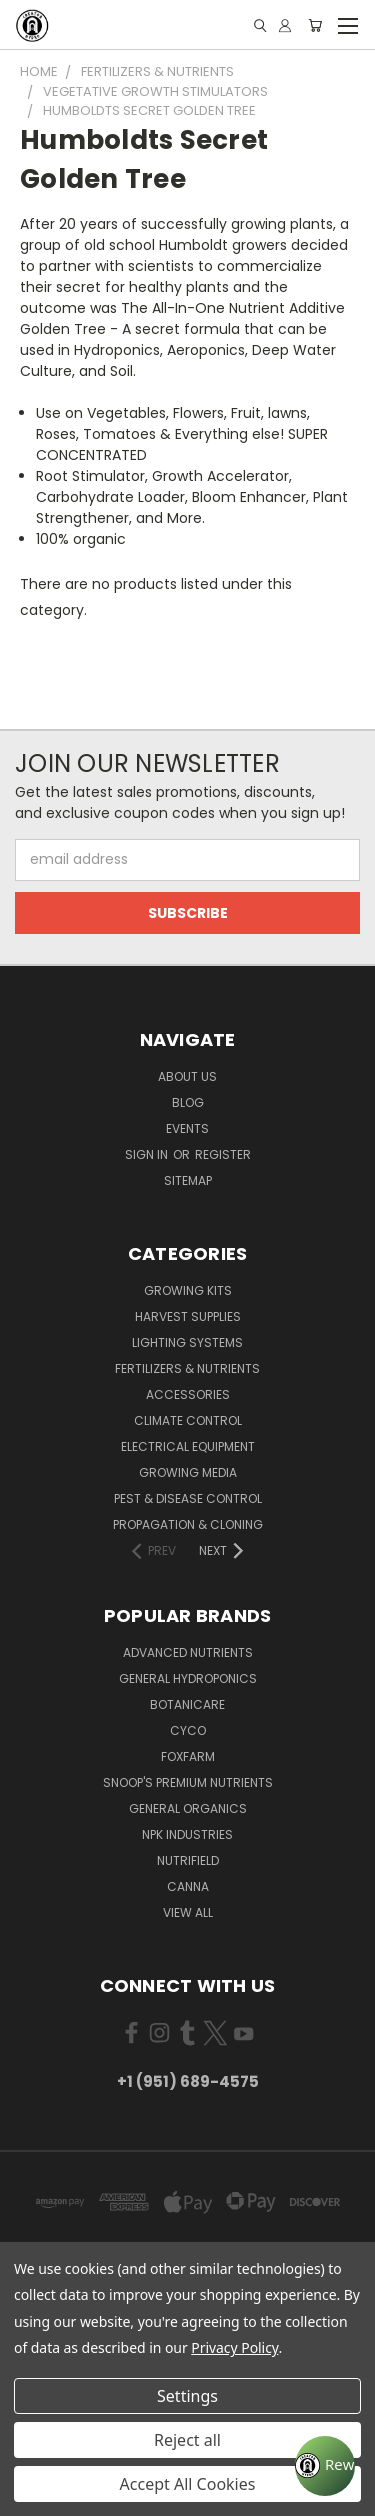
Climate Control (188, 1420)
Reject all (187, 2440)
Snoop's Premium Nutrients (188, 1782)
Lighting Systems (187, 1342)
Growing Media (188, 1472)
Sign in (148, 1154)
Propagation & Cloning (188, 1524)
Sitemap (188, 1180)
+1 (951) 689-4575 (188, 2081)
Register (223, 1154)
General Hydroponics (188, 1678)
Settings (187, 2396)
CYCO (188, 1730)
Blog (188, 1102)
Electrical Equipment (188, 1446)
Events (187, 1128)
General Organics (188, 1808)
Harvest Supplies (188, 1316)
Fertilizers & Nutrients (187, 1368)
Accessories (188, 1394)
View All (188, 1912)
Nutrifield (188, 1860)
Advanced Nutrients (188, 1652)
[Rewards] (325, 2466)
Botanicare (187, 1704)
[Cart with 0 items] (315, 25)
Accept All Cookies (188, 2484)
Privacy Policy (234, 2347)
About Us (187, 1076)
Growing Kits (188, 1290)
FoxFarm (188, 1756)
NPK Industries (187, 1834)
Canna (188, 1886)
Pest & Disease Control (188, 1498)
